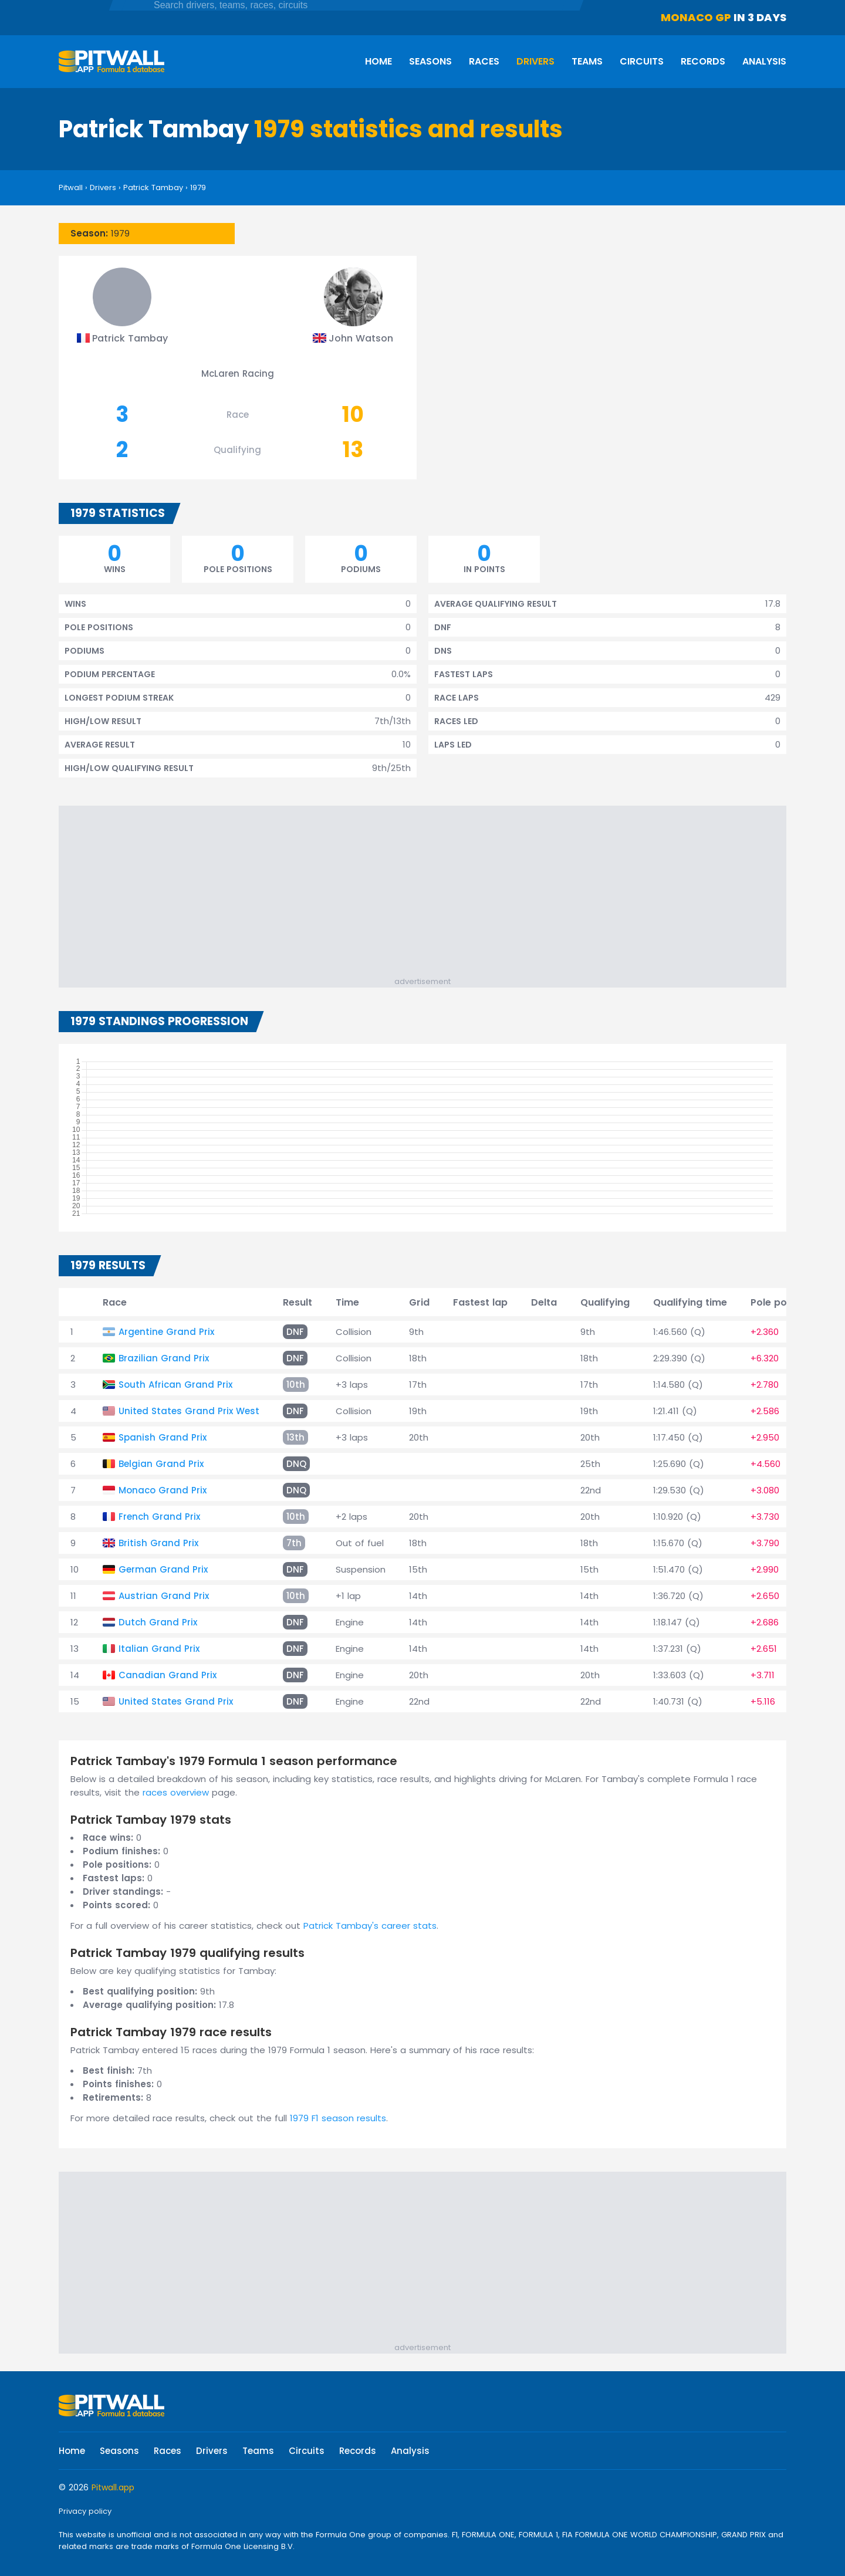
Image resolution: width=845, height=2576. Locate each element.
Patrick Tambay (153, 187)
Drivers (535, 61)
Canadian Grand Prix (168, 1675)
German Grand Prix (163, 1569)
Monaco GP (696, 17)
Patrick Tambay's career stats (370, 1925)
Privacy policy (85, 2511)
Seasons (430, 61)
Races (484, 61)
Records (703, 61)
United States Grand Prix (176, 1701)
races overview (176, 1792)
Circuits (642, 61)
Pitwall (71, 187)
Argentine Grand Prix (166, 1332)
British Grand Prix (158, 1543)
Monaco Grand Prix (163, 1490)
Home (378, 61)
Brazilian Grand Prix (164, 1358)
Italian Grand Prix (159, 1648)
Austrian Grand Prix (164, 1596)
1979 (198, 187)
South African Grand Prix (175, 1384)
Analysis (764, 61)
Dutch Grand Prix (158, 1622)
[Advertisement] (428, 894)
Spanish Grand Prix (163, 1437)
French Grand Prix (159, 1516)
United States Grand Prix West (189, 1411)
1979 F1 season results (338, 2118)
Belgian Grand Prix (161, 1464)
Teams (587, 61)
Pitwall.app (113, 2487)
